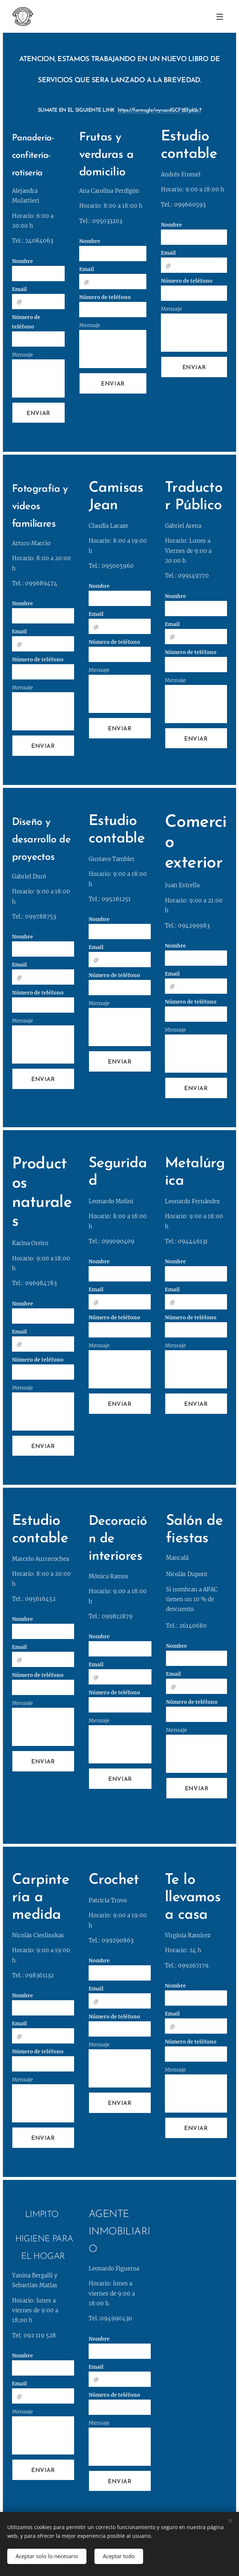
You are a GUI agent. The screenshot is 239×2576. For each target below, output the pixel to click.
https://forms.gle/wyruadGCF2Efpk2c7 (159, 110)
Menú (219, 16)
